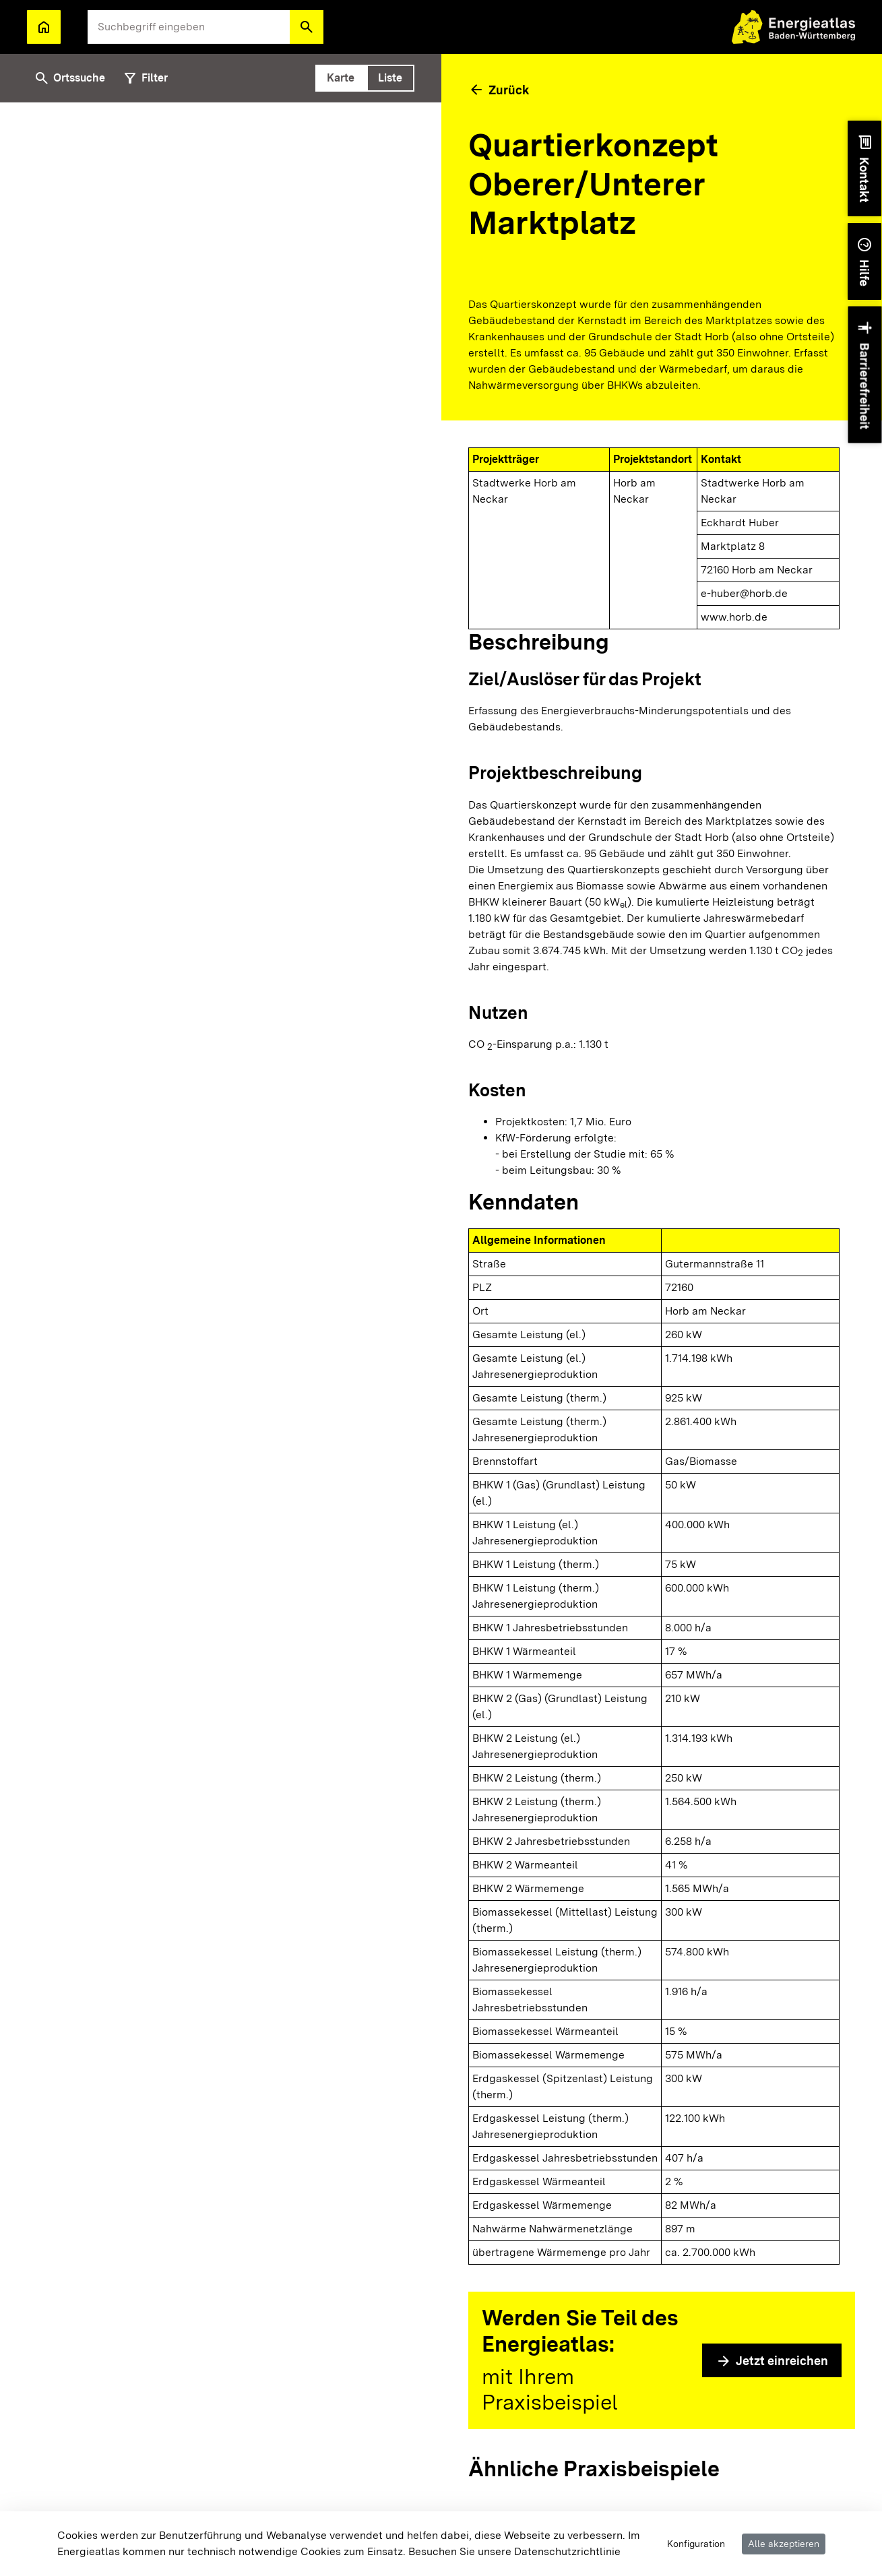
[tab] (341, 78)
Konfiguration (696, 2543)
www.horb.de (734, 616)
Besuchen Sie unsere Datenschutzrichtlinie (514, 2551)
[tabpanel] (220, 1339)
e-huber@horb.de (744, 593)
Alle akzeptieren (783, 2543)
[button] (306, 27)
